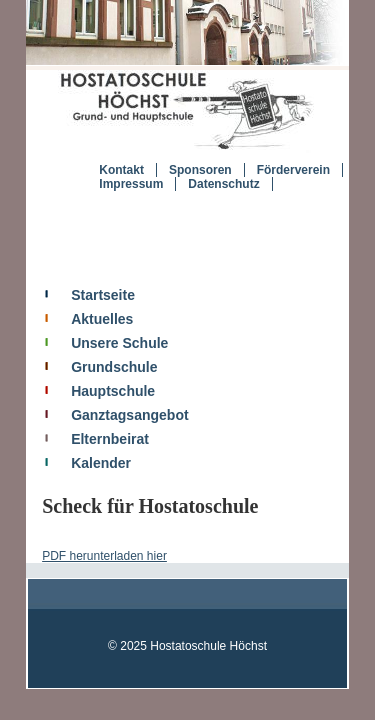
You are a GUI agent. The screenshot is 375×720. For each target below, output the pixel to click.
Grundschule (91, 377)
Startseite (80, 305)
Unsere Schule (96, 353)
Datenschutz (209, 194)
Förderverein (278, 180)
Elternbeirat (87, 449)
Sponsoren (185, 180)
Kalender (78, 473)
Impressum (117, 194)
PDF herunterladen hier (81, 567)
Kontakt (107, 180)
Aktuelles (79, 329)
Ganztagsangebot (106, 425)
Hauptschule (90, 401)
